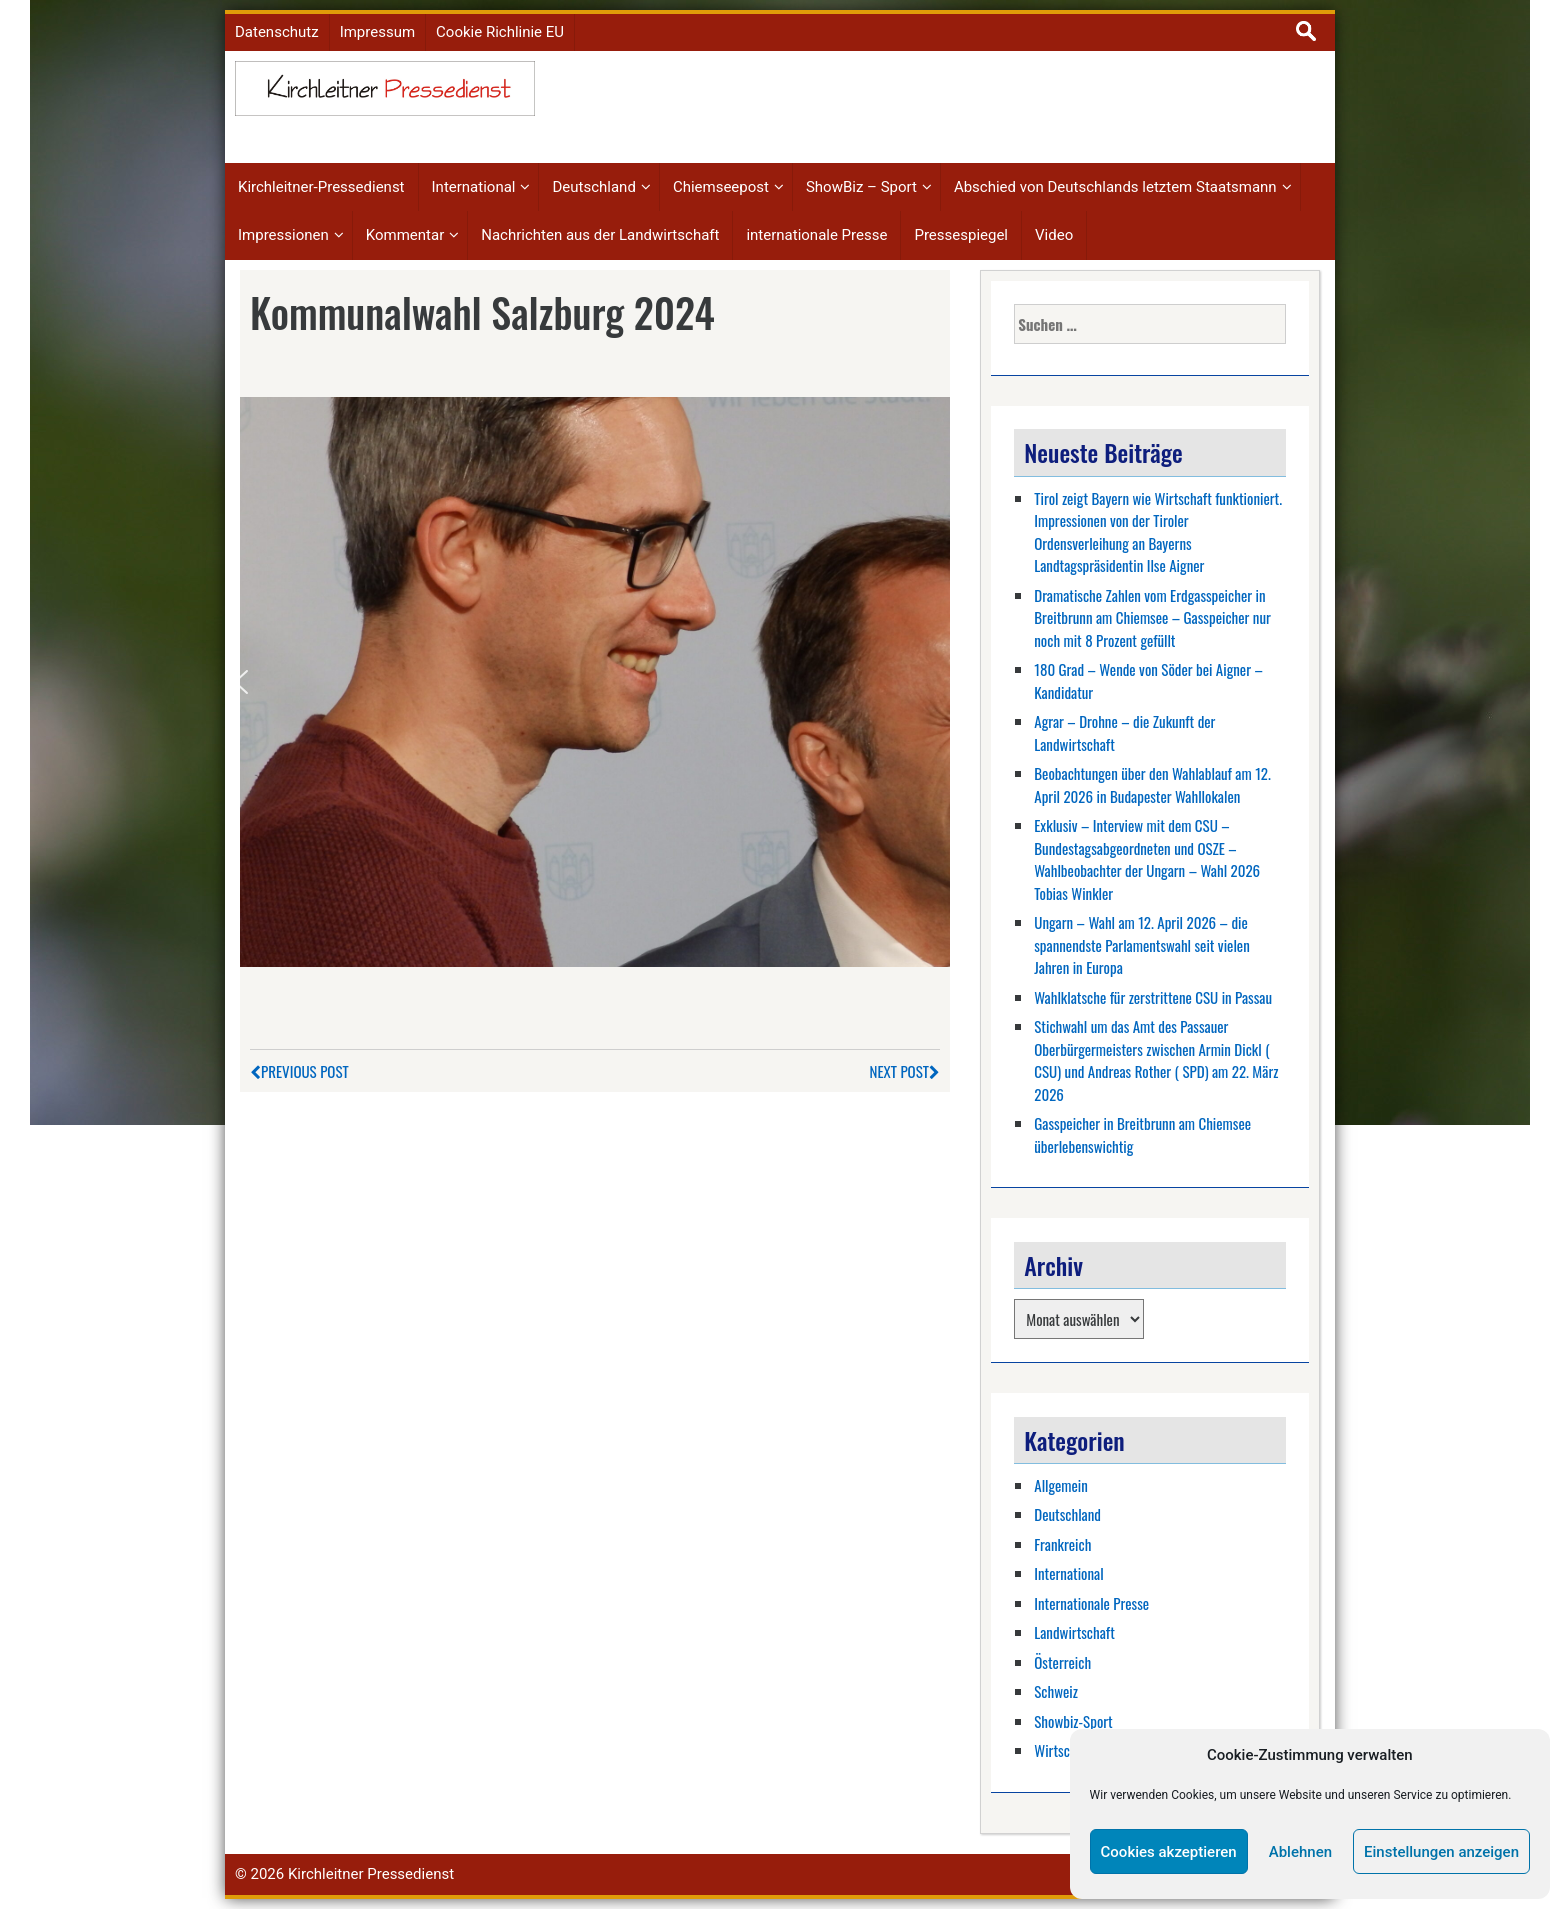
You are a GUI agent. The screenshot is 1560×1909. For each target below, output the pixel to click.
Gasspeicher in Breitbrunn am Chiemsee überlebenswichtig (1142, 1134)
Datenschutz (277, 32)
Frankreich (1062, 1544)
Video (1054, 235)
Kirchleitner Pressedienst (371, 1874)
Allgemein (1061, 1485)
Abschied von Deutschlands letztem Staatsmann (1115, 187)
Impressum (377, 32)
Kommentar (405, 235)
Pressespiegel (961, 235)
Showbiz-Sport (1073, 1721)
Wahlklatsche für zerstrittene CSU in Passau (1153, 997)
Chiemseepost (721, 187)
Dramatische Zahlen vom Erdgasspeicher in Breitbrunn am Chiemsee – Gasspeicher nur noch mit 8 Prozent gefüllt (1152, 617)
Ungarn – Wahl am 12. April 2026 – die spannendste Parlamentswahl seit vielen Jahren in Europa (1141, 944)
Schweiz (1056, 1691)
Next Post (905, 1071)
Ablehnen (1300, 1852)
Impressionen (283, 235)
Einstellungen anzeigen (1441, 1852)
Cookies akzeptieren (1169, 1852)
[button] (241, 682)
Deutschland (593, 187)
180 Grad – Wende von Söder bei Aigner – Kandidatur (1148, 680)
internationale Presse (816, 235)
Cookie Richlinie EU (500, 32)
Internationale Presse (1091, 1603)
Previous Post (299, 1071)
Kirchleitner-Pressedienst (321, 187)
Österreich (1062, 1662)
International (474, 187)
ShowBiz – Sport (861, 187)
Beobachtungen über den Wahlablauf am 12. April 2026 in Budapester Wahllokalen (1152, 784)
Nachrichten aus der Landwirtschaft (600, 235)
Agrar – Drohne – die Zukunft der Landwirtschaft (1124, 732)
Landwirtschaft (1074, 1632)
